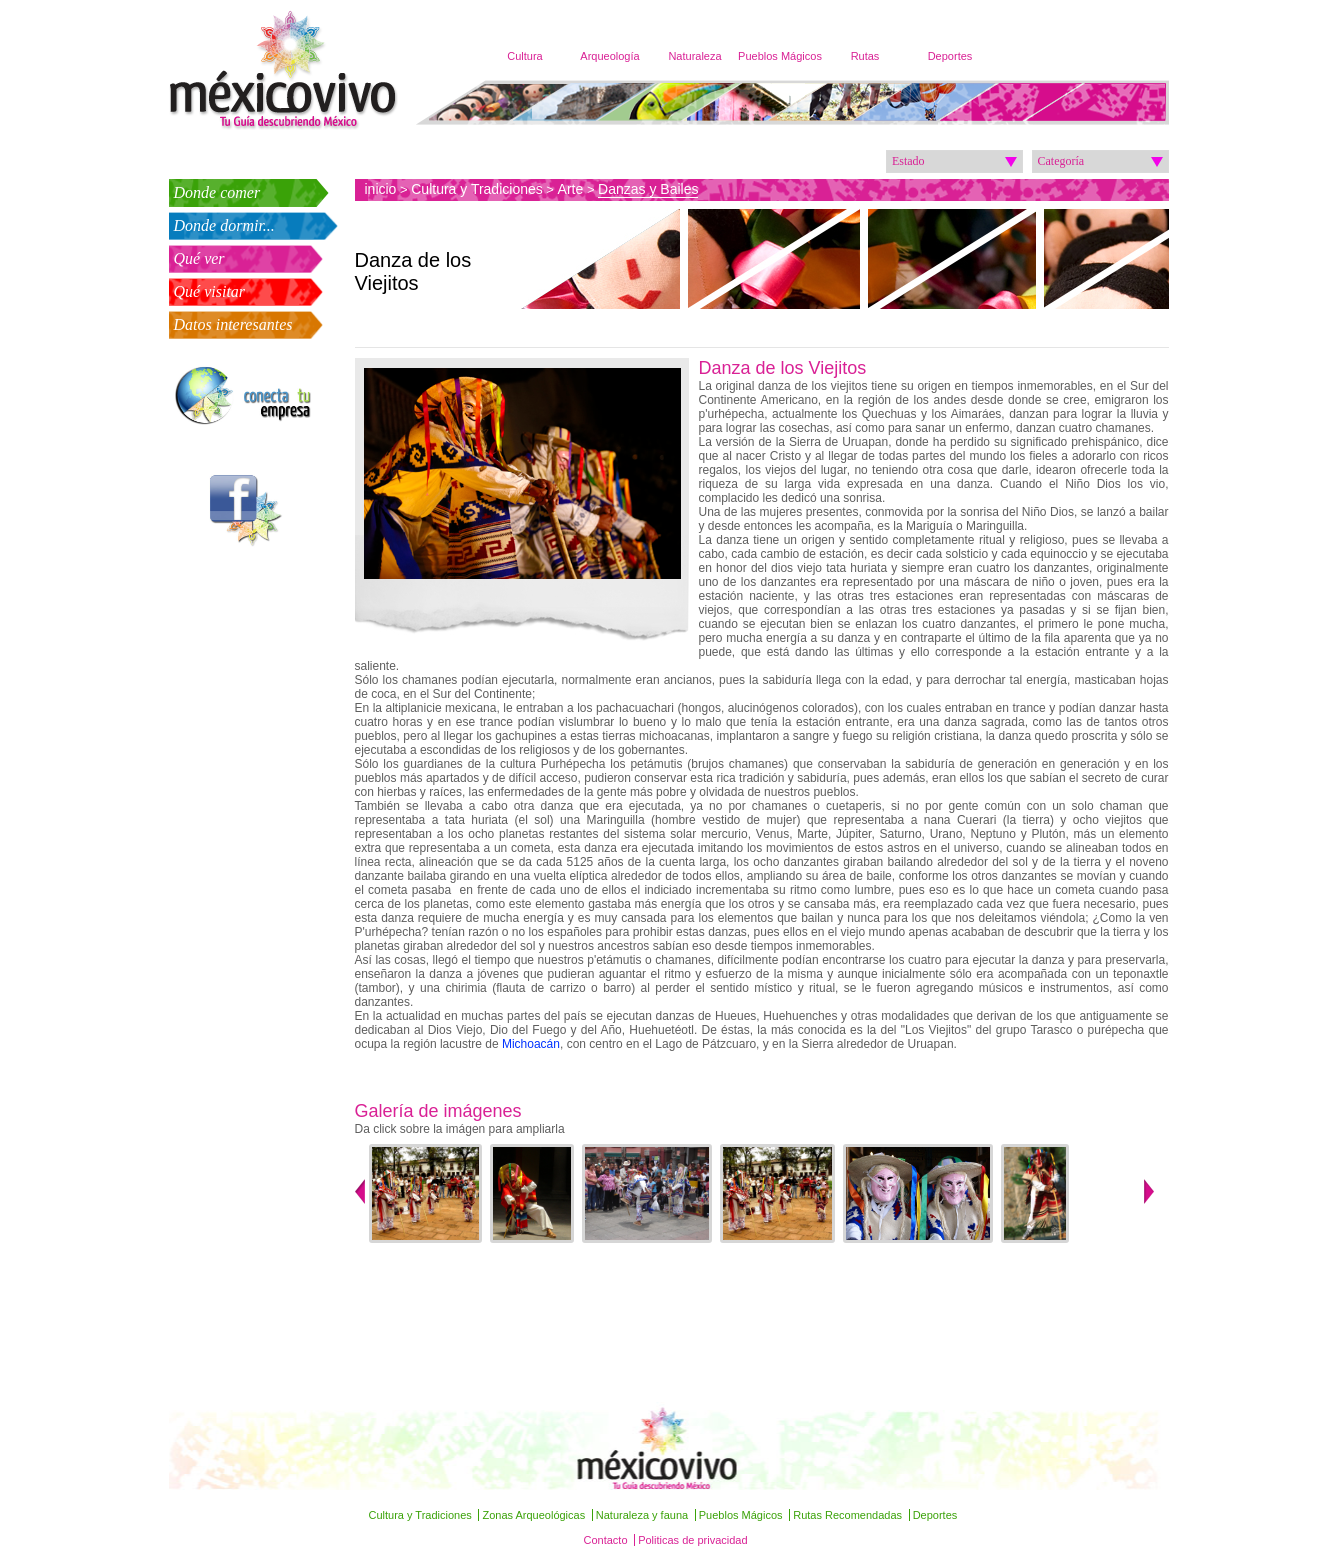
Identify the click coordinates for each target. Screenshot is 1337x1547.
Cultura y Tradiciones (477, 189)
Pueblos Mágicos (780, 56)
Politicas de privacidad (692, 1540)
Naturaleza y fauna (642, 1515)
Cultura (524, 56)
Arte (571, 189)
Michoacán (531, 1044)
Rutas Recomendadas (847, 1515)
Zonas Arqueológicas (533, 1515)
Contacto (606, 1540)
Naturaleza (694, 56)
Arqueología (609, 56)
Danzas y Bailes (648, 189)
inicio (381, 189)
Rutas (865, 56)
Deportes (950, 56)
